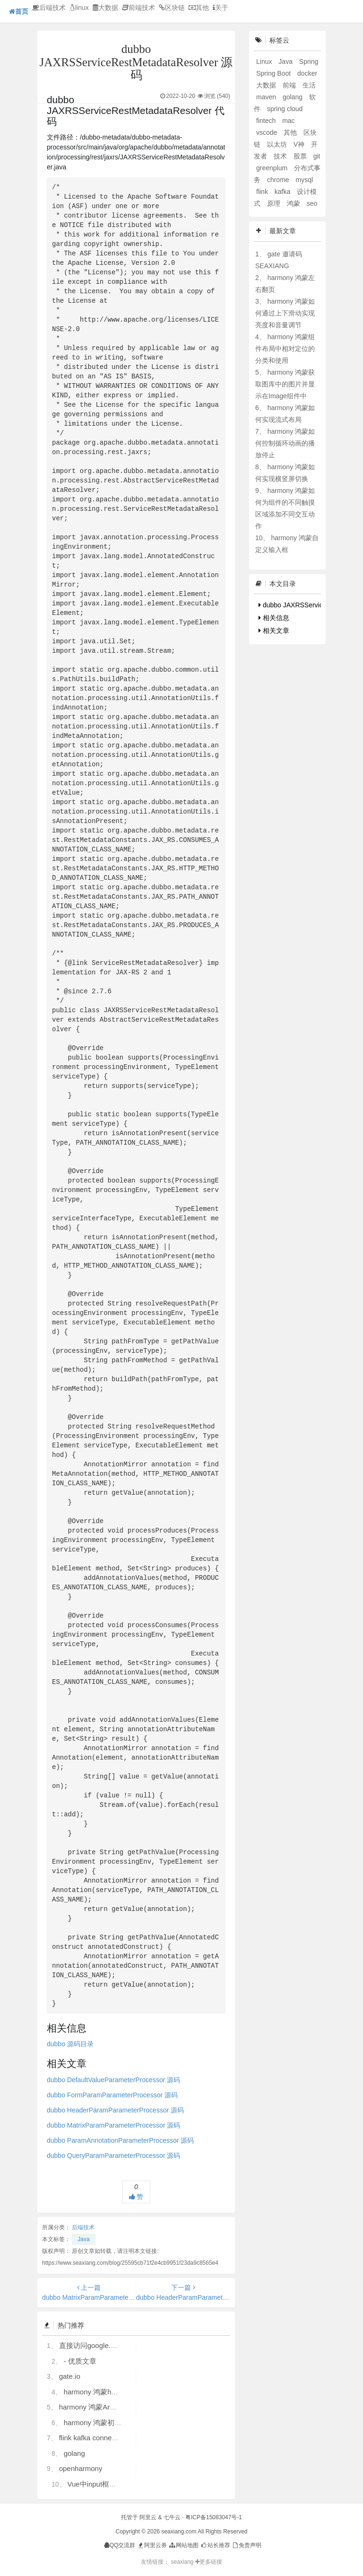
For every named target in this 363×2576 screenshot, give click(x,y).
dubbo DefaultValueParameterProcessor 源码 (113, 2080)
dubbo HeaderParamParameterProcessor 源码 (115, 2110)
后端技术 (49, 7)
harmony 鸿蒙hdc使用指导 (105, 2392)
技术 (281, 156)
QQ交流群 (120, 2545)
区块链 (172, 7)
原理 (274, 203)
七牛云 (172, 2517)
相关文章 (274, 630)
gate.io (69, 2376)
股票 (301, 156)
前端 (290, 85)
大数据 (105, 7)
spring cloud (285, 109)
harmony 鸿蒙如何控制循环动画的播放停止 (285, 443)
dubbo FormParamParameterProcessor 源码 (112, 2095)
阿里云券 (152, 2545)
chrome (279, 180)
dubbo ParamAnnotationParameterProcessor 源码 (120, 2140)
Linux (265, 61)
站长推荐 (215, 2545)
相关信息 (274, 618)
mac (288, 120)
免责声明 (246, 2545)
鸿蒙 (294, 203)
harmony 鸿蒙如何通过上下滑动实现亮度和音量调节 (285, 313)
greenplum (272, 168)
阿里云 (147, 2517)
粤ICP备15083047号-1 (213, 2517)
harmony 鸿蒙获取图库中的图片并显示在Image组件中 (285, 384)
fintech (266, 120)
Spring (308, 61)
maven (267, 97)
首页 (18, 11)
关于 (220, 7)
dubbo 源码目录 (70, 2044)
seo (312, 203)
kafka (283, 191)
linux (79, 7)
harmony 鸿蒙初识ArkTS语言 (110, 2422)
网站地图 (183, 2545)
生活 (309, 85)
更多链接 (208, 2561)
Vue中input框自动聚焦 (102, 2484)
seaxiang (183, 2561)
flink (263, 191)
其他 (199, 7)
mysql (304, 180)
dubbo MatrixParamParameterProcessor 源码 (113, 2125)
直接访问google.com (91, 2345)
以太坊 (278, 144)
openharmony (81, 2468)
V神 (300, 144)
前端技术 (138, 7)
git (316, 156)
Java (83, 2239)
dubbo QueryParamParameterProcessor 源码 (113, 2155)
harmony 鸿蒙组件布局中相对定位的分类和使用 (285, 348)
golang (74, 2453)
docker (307, 73)
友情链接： (155, 2561)
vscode (267, 132)
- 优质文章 (80, 2361)
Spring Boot (274, 73)
